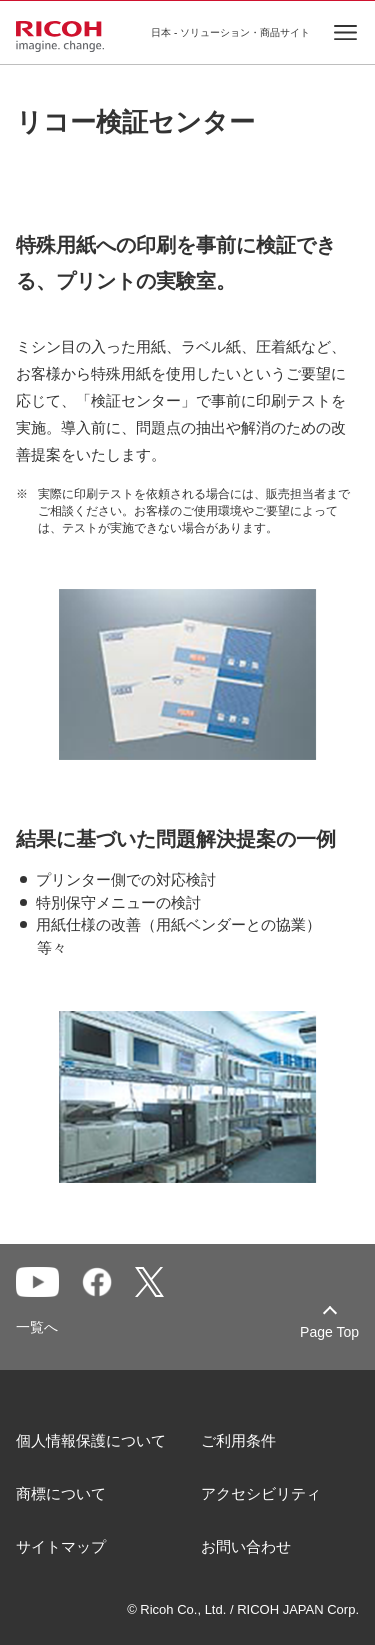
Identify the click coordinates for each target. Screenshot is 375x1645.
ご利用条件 (238, 1440)
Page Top (329, 1332)
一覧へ (37, 1327)
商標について (61, 1493)
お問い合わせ (246, 1546)
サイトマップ (61, 1546)
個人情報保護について (91, 1440)
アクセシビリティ (261, 1493)
